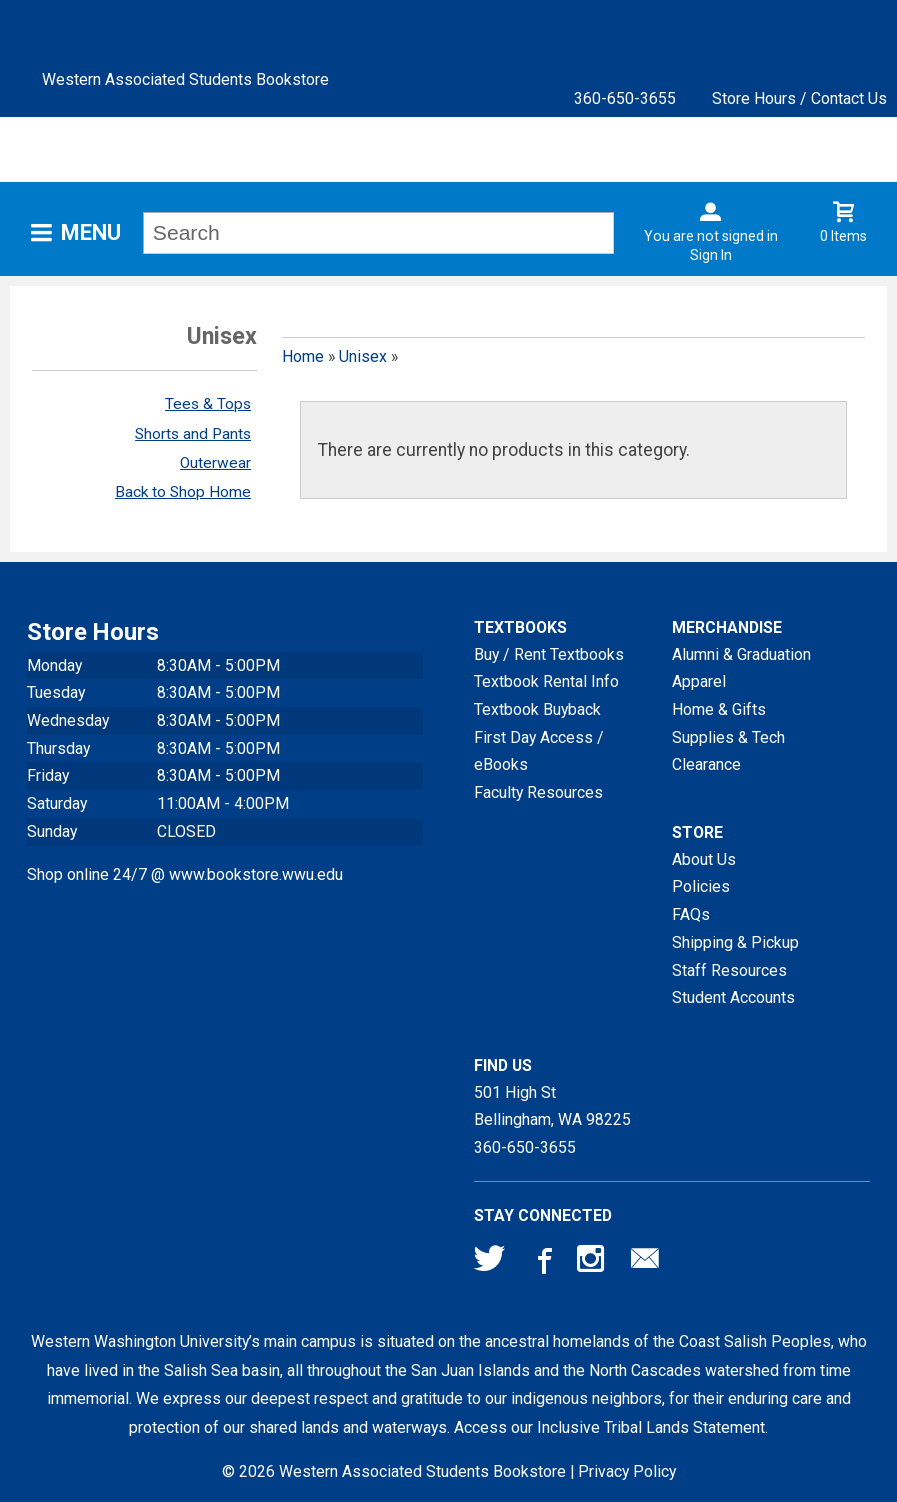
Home (303, 356)
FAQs (691, 914)
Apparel (699, 681)
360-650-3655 (625, 98)
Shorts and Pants (193, 434)
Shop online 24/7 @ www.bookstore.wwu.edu (185, 874)
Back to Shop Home (183, 492)
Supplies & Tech (728, 737)
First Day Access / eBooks (539, 751)
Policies (701, 886)
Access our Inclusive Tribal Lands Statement (609, 1427)
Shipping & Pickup (735, 942)
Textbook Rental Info (546, 681)
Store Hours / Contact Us (799, 98)
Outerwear (215, 463)
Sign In (711, 255)
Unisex (363, 356)
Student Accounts (733, 997)
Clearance (706, 764)
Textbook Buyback (537, 709)
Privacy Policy (627, 1471)
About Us (704, 859)
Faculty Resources (538, 792)
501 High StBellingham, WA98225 (552, 1106)
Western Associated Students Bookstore (185, 79)
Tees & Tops (208, 404)
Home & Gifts (719, 709)
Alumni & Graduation (741, 654)
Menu (91, 232)
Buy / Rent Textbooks (549, 654)
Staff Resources (729, 970)
